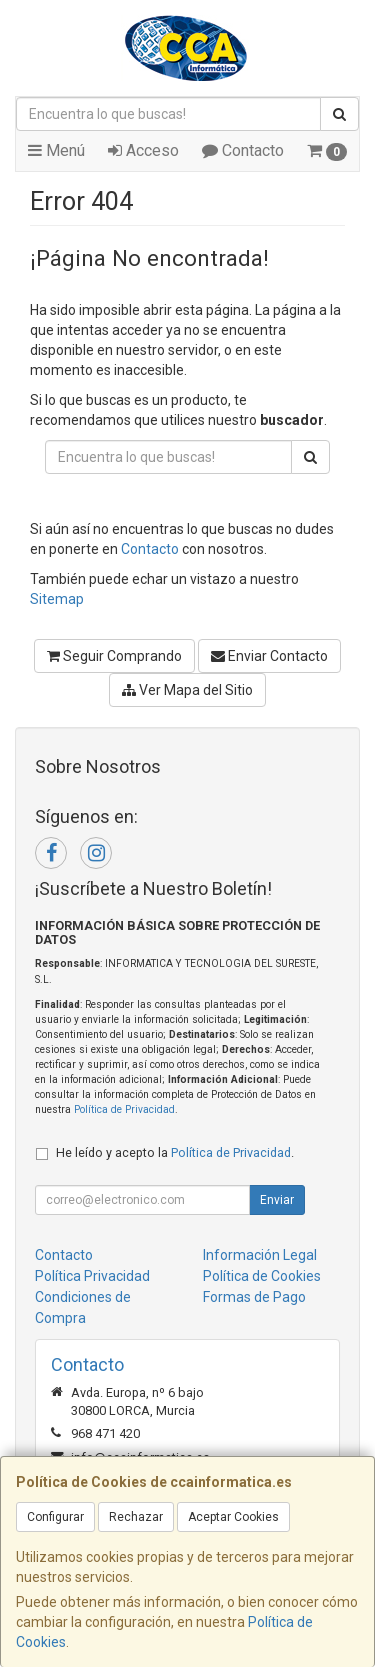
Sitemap (57, 599)
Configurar (55, 1517)
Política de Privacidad (124, 1109)
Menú (56, 150)
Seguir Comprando (114, 656)
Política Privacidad (92, 1276)
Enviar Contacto (269, 656)
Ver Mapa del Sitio (187, 690)
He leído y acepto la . (175, 1152)
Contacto (243, 150)
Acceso (143, 150)
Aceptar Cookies (233, 1517)
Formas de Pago (254, 1297)
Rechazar (136, 1517)
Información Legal (260, 1255)
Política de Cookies (262, 1276)
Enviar (277, 1200)
